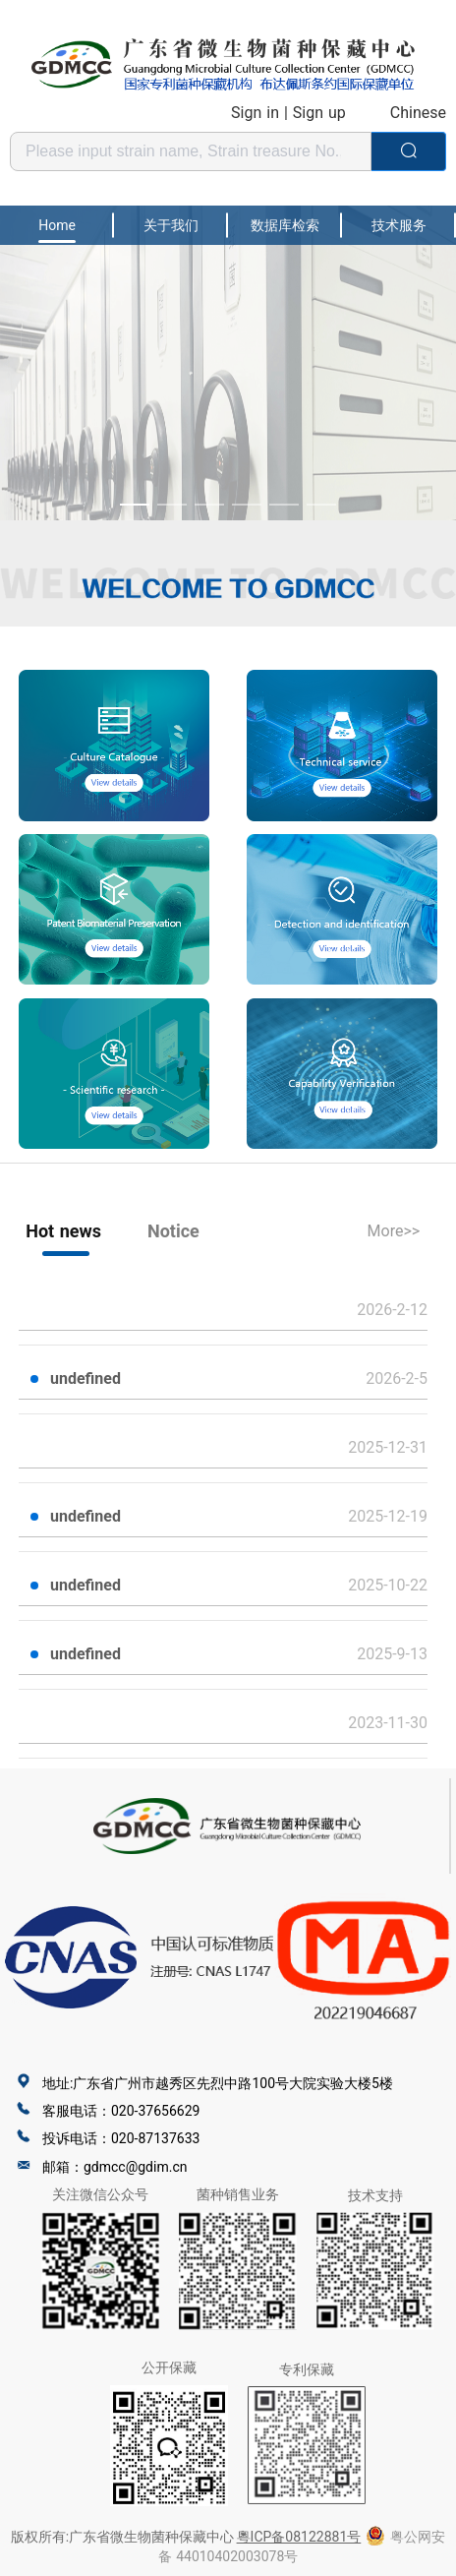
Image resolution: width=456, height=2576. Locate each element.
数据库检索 (285, 225)
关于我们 (171, 225)
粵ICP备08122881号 (299, 2537)
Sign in (255, 112)
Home (57, 225)
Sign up (319, 112)
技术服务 (399, 225)
